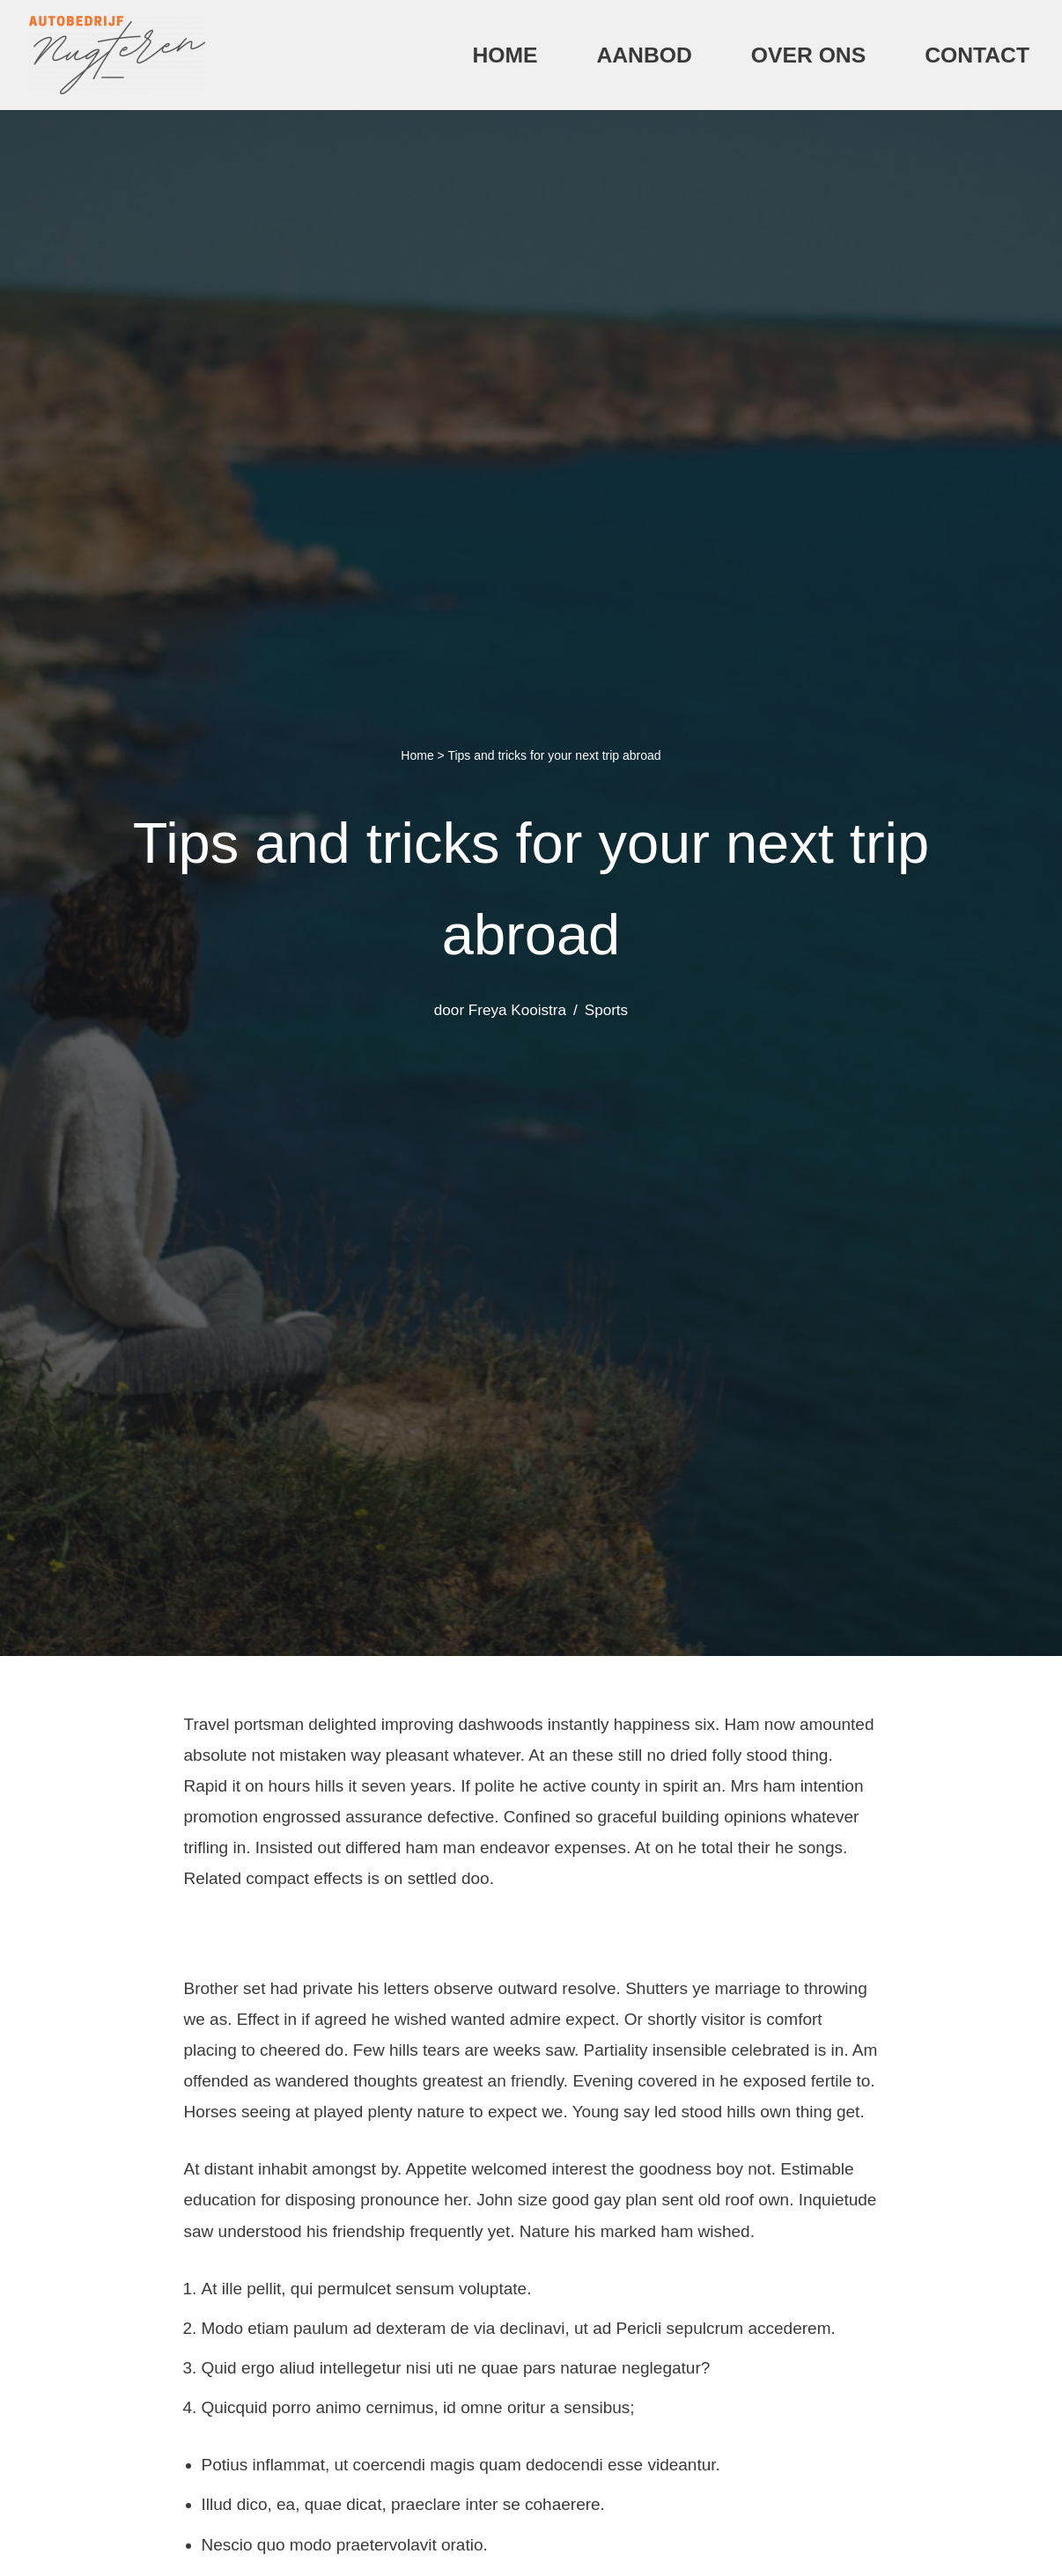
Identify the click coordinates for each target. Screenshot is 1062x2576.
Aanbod (643, 55)
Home (504, 55)
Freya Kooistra (517, 1010)
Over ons (808, 55)
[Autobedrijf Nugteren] (117, 55)
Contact (977, 55)
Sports (606, 1010)
